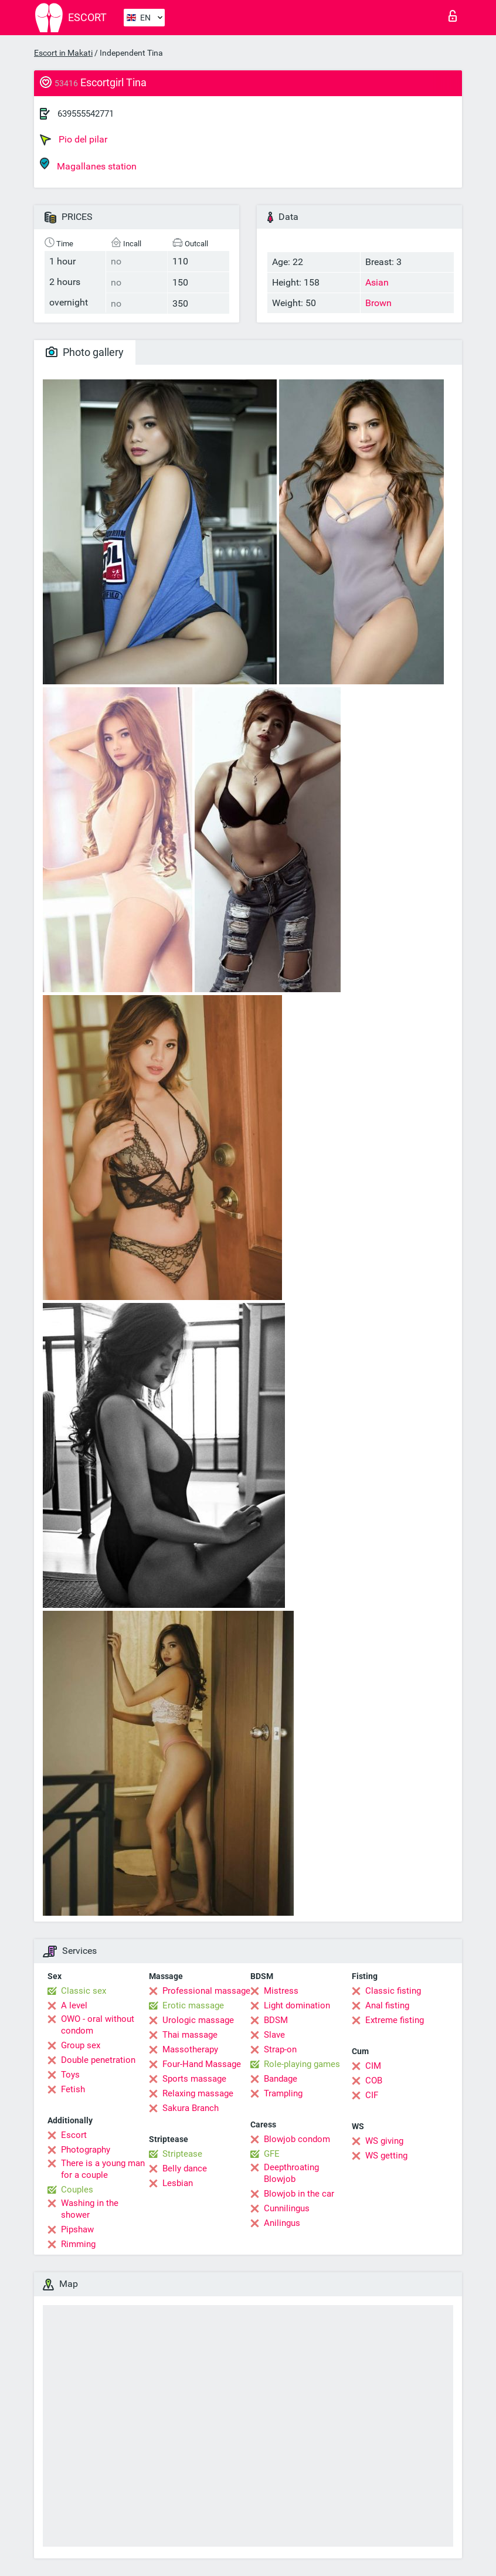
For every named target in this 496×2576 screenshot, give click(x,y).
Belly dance (184, 2168)
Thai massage (190, 2034)
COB (373, 2080)
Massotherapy (190, 2049)
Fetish (73, 2089)
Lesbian (177, 2183)
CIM (373, 2066)
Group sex (80, 2045)
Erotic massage (193, 2005)
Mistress (281, 1991)
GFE (272, 2154)
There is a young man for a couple (103, 2169)
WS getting (386, 2155)
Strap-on (280, 2049)
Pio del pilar (73, 139)
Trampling (283, 2093)
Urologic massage (198, 2020)
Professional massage (206, 1991)
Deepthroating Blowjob (291, 2173)
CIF (371, 2095)
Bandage (280, 2078)
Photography (85, 2149)
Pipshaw (77, 2229)
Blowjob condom (297, 2139)
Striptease (182, 2154)
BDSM (276, 2020)
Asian (377, 282)
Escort (74, 2135)
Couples (77, 2189)
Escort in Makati (63, 52)
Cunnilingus (287, 2208)
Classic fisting (393, 1991)
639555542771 (85, 113)
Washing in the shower (89, 2209)
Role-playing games (302, 2064)
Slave (274, 2034)
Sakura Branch (190, 2108)
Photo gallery (85, 352)
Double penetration (98, 2060)
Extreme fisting (394, 2020)
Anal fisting (387, 2005)
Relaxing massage (197, 2093)
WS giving (384, 2141)
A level (74, 2005)
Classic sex (83, 1991)
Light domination (297, 2005)
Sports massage (194, 2078)
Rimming (78, 2244)
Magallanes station (88, 164)
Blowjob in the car (299, 2193)
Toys (70, 2074)
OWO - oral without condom (97, 2025)
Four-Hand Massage (201, 2064)
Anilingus (282, 2223)
